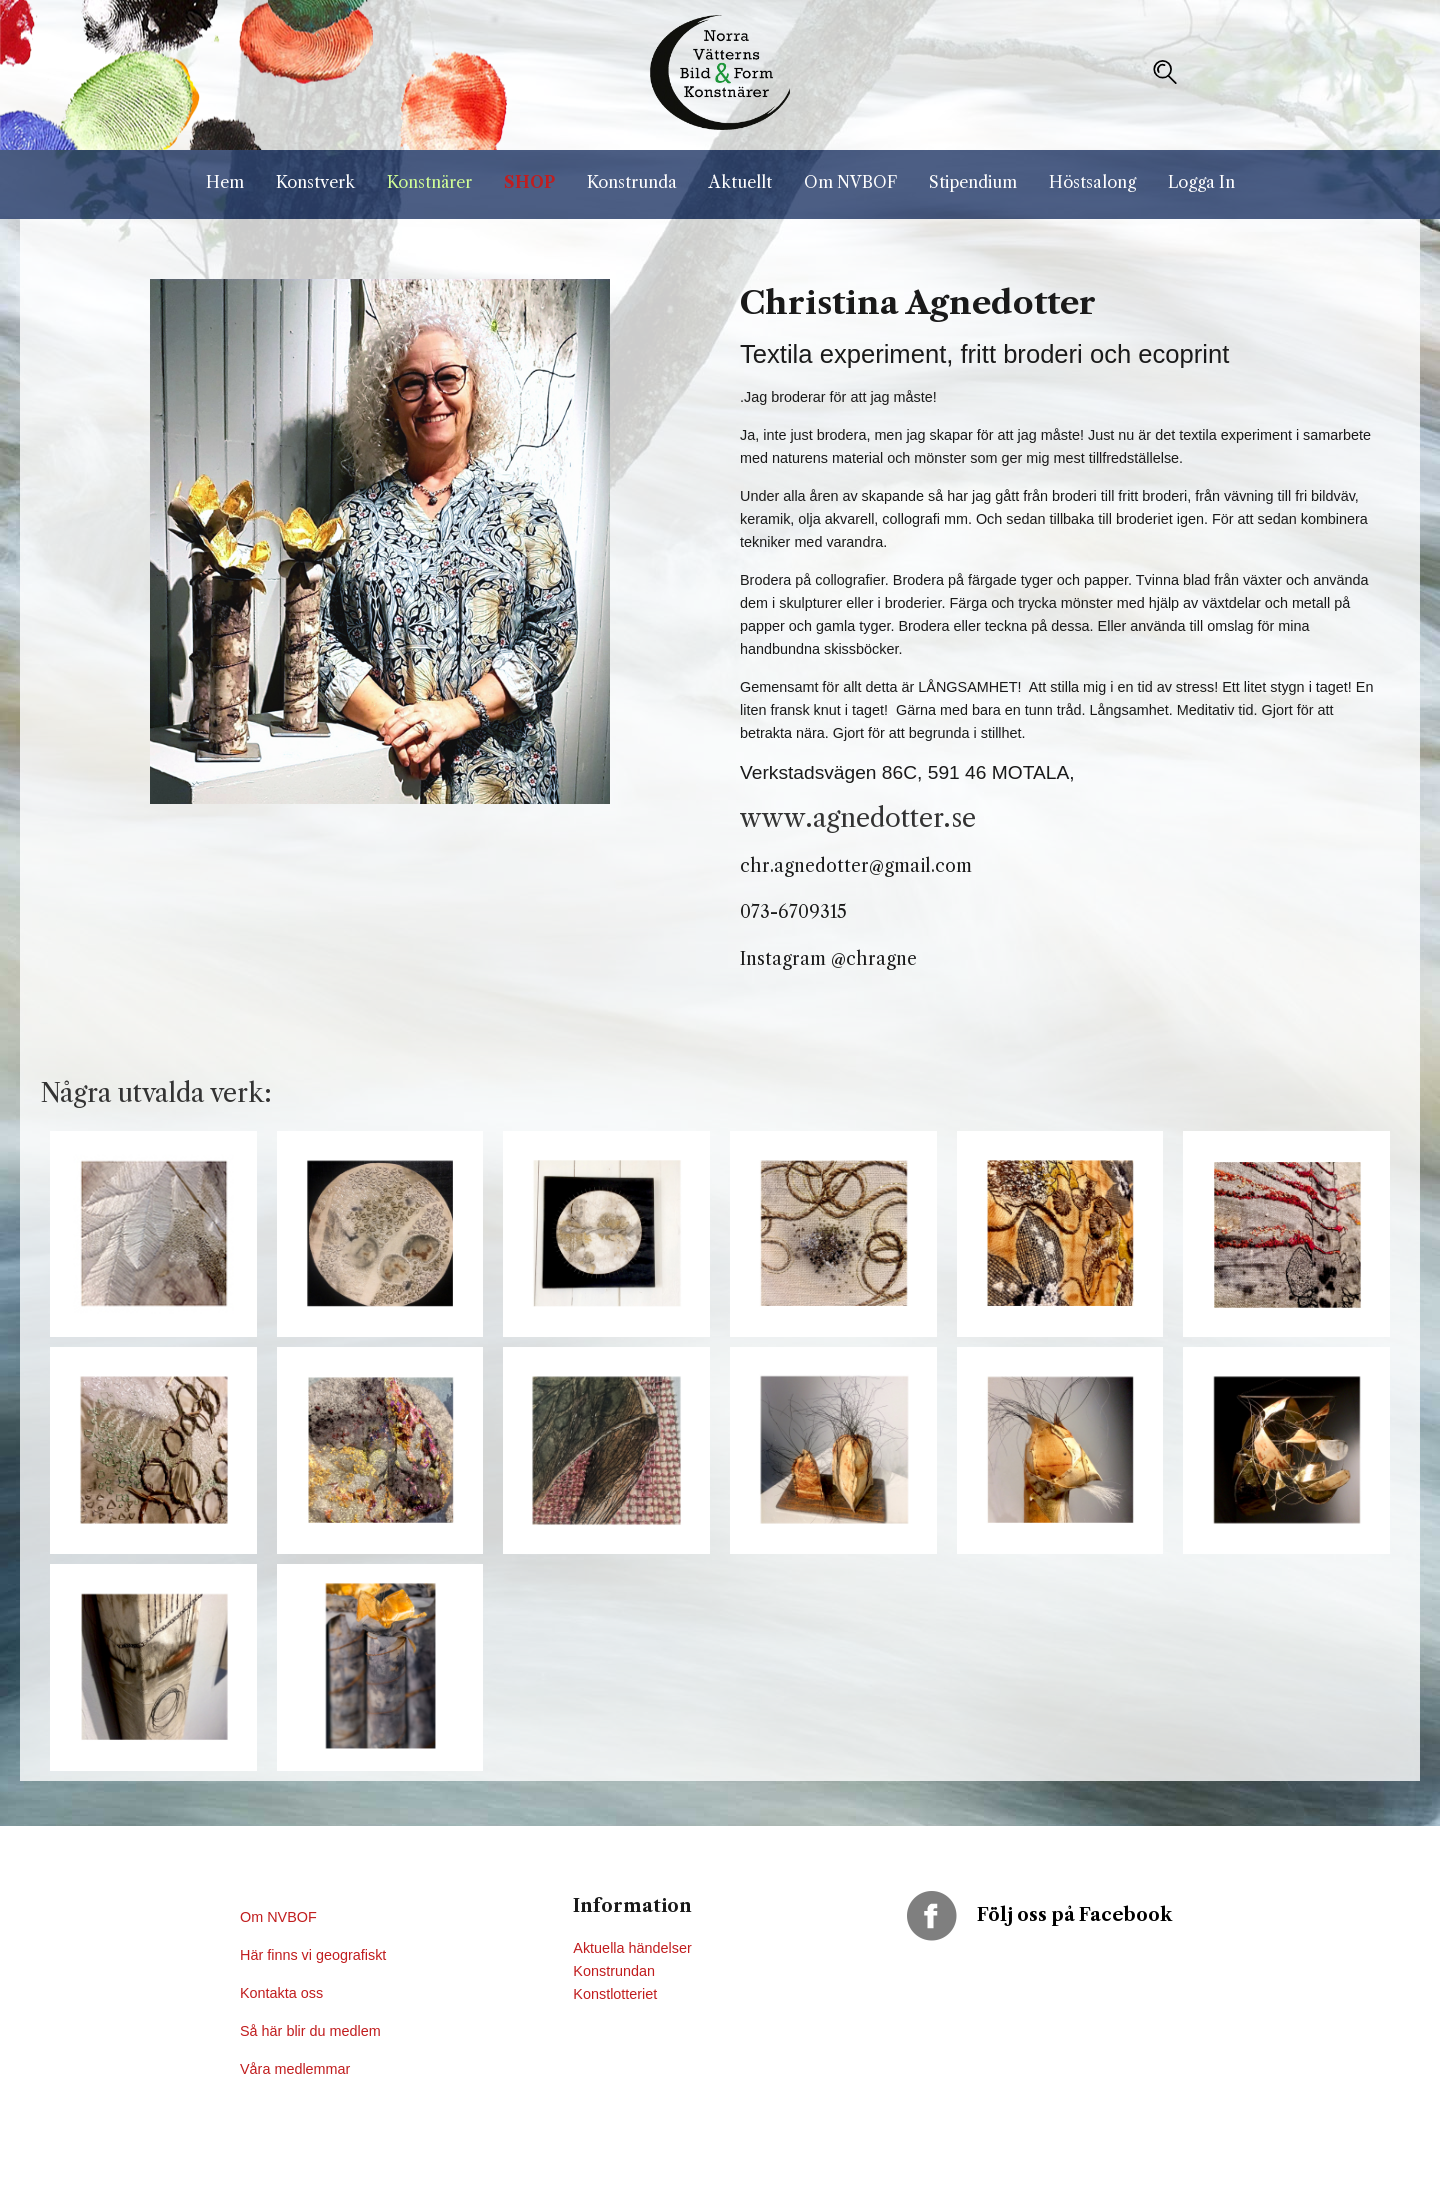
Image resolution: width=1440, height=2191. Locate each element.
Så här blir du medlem (312, 2031)
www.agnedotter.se (858, 818)
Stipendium (973, 182)
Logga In (1201, 182)
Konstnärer (429, 182)
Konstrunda (632, 182)
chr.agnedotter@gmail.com (856, 866)
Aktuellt (740, 182)
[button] (1165, 72)
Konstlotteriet (615, 1994)
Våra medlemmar (295, 2069)
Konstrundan (614, 1971)
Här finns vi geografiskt (315, 1955)
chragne (881, 959)
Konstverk (315, 182)
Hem (225, 182)
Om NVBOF (850, 182)
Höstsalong (1092, 182)
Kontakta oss (283, 1993)
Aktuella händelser (632, 1948)
